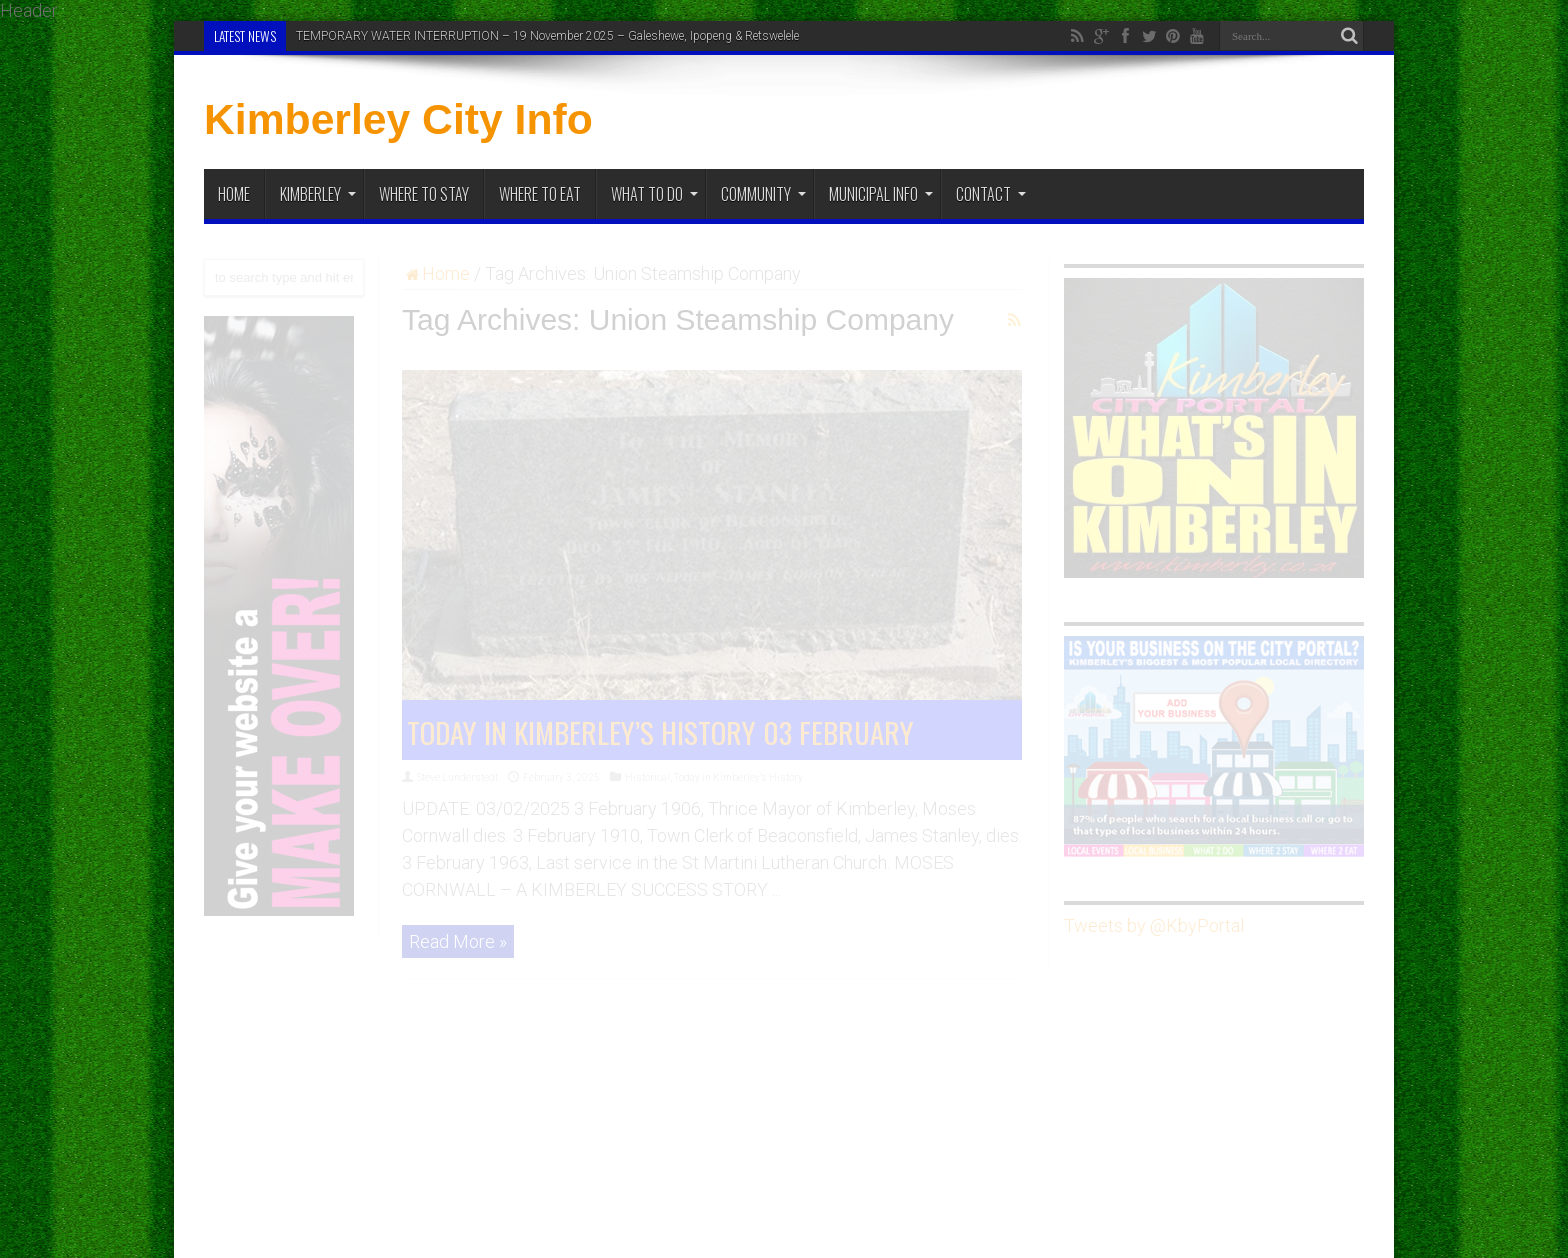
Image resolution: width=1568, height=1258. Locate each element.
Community (763, 194)
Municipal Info (881, 194)
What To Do (654, 194)
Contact (991, 194)
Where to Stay (424, 194)
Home (234, 194)
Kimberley (318, 194)
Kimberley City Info (398, 119)
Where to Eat (540, 194)
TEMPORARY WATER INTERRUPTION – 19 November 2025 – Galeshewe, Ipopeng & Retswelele (547, 36)
